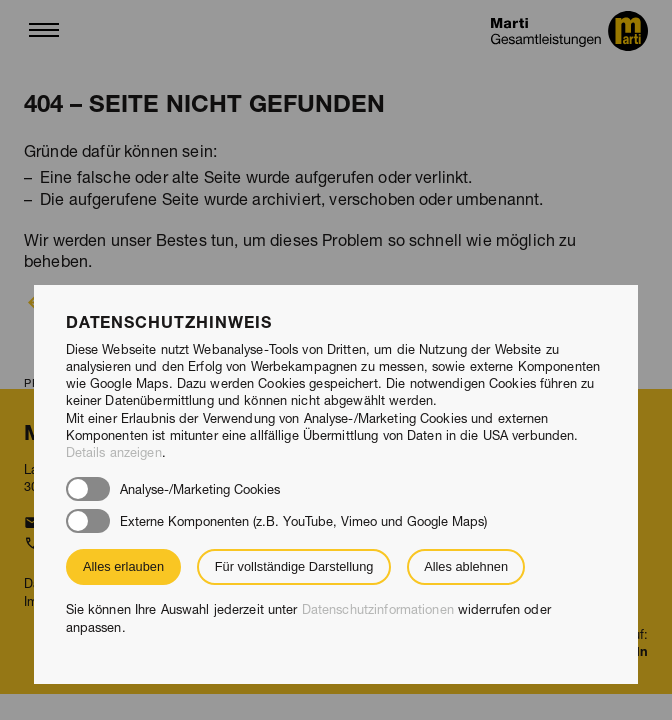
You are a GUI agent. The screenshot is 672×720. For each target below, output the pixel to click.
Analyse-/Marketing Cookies (200, 489)
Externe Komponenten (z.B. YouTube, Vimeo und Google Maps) (303, 521)
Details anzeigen (114, 452)
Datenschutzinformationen (378, 609)
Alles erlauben (123, 566)
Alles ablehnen (466, 566)
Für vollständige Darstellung (294, 566)
